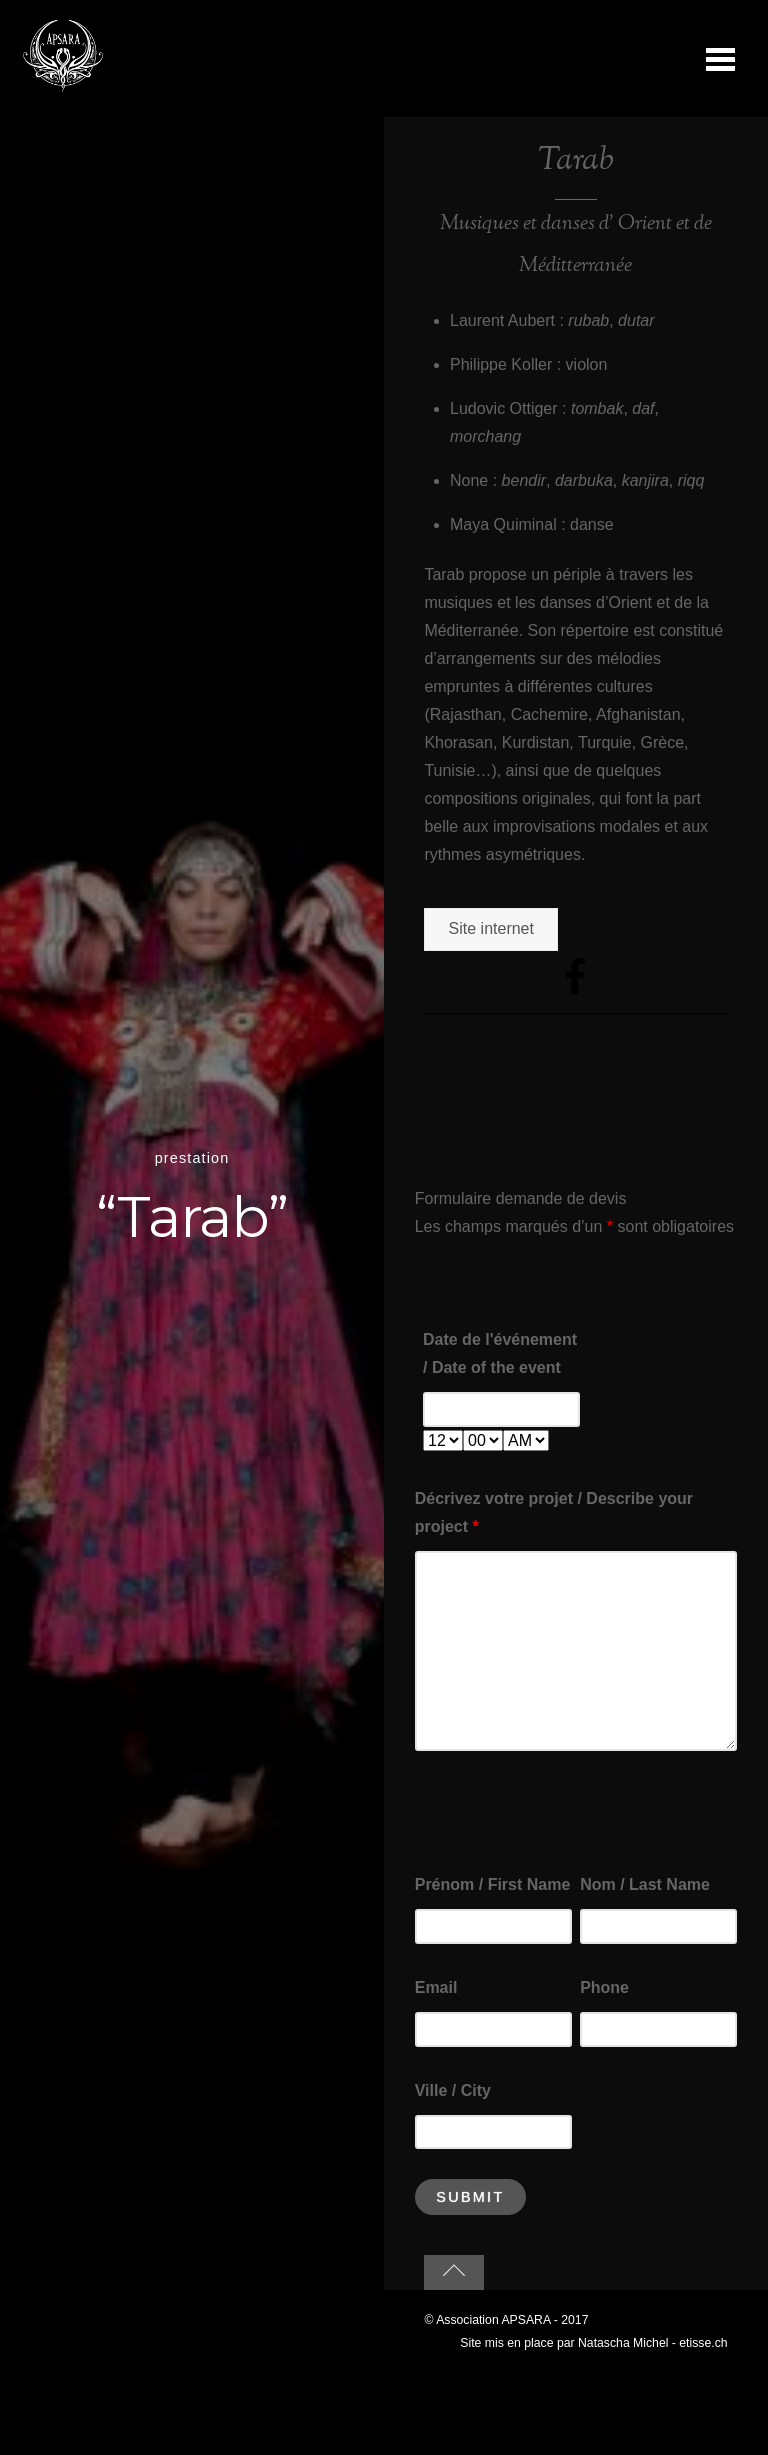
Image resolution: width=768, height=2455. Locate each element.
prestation (192, 1158)
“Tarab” (192, 1217)
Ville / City (453, 2090)
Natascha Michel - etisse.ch (653, 2343)
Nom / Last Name (645, 1884)
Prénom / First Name (493, 1884)
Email (436, 1987)
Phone (604, 1987)
